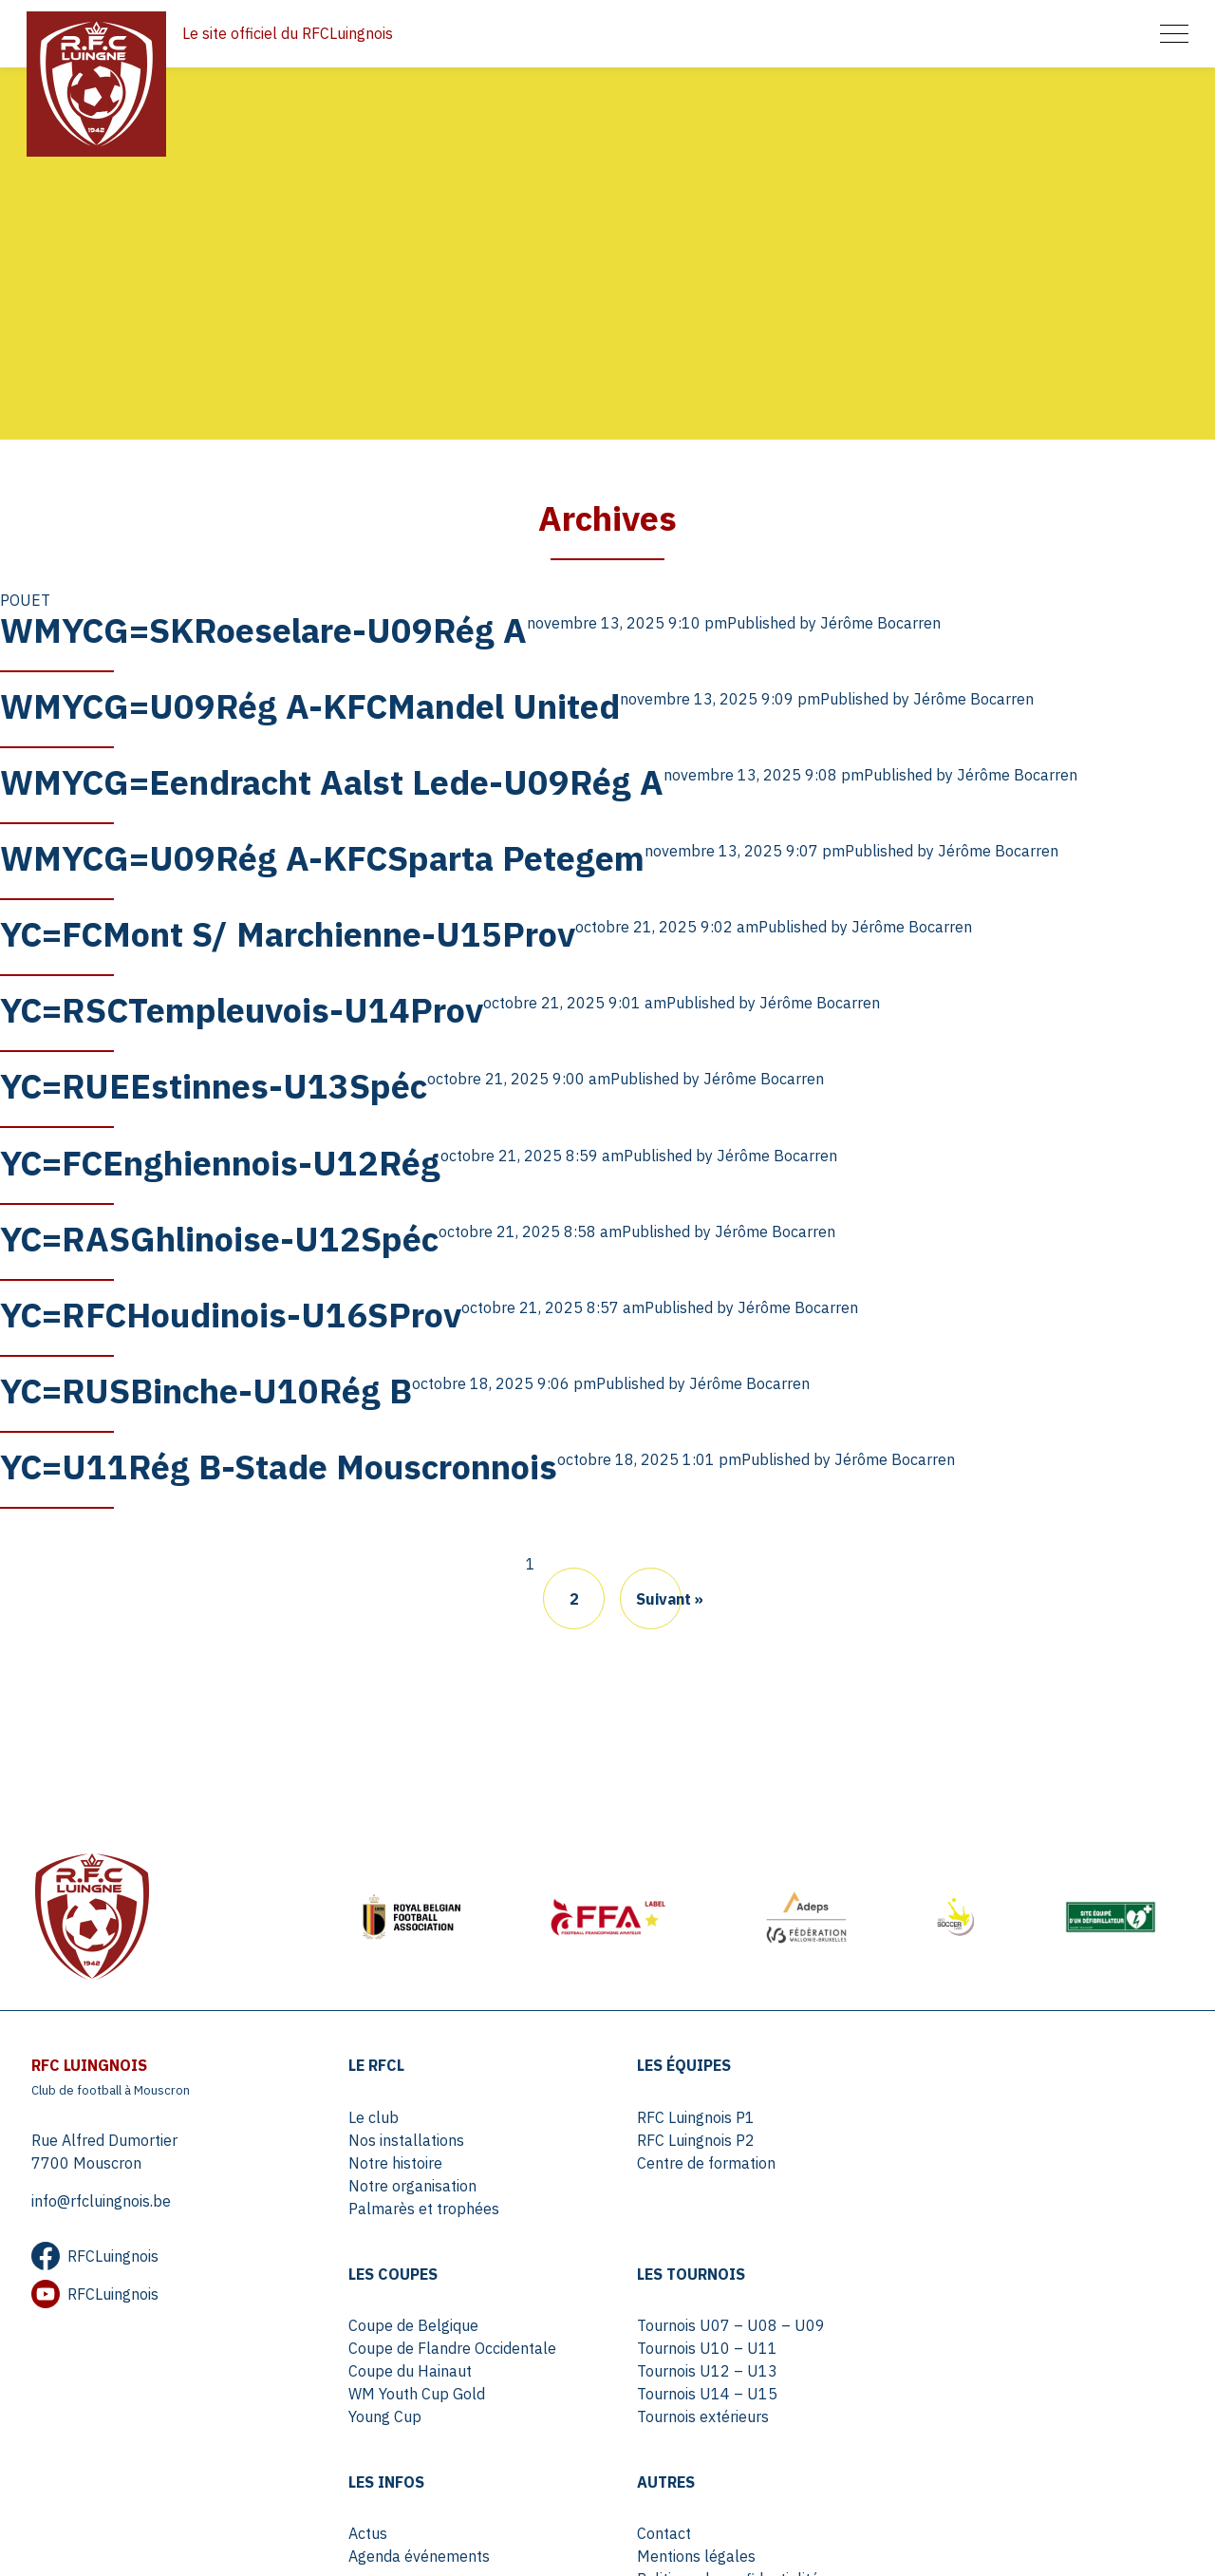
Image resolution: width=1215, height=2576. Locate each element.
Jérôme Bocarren (880, 629)
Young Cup (951, 2206)
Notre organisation (413, 2183)
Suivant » (659, 1594)
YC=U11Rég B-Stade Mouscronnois (278, 1461)
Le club (374, 2115)
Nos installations (407, 2138)
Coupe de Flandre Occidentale (1019, 2138)
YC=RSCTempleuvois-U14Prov (241, 1011)
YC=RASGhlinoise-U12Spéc (219, 1236)
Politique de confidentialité (1006, 2369)
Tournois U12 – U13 (419, 2369)
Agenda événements (703, 2346)
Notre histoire (396, 2161)
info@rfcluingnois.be (100, 2199)
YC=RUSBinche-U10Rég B (206, 1386)
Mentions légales (974, 2346)
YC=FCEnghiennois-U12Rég (220, 1161)
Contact (942, 2323)
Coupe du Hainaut (976, 2161)
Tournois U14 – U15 (419, 2391)
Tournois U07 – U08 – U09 (443, 2323)
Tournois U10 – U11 (419, 2346)
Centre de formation (701, 2161)
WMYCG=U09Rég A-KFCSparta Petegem (322, 861)
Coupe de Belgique (980, 2115)
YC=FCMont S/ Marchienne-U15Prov (287, 936)
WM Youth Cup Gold (983, 2183)
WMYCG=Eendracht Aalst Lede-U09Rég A (332, 786)
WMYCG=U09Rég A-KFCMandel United (310, 711)
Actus (651, 2323)
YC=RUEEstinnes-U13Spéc (213, 1086)
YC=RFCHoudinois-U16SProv (230, 1311)
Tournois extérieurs (415, 2414)
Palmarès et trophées (424, 2206)
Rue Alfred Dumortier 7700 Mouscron (103, 2150)
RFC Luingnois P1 (691, 2115)
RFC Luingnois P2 (691, 2138)
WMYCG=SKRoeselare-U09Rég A (263, 636)
